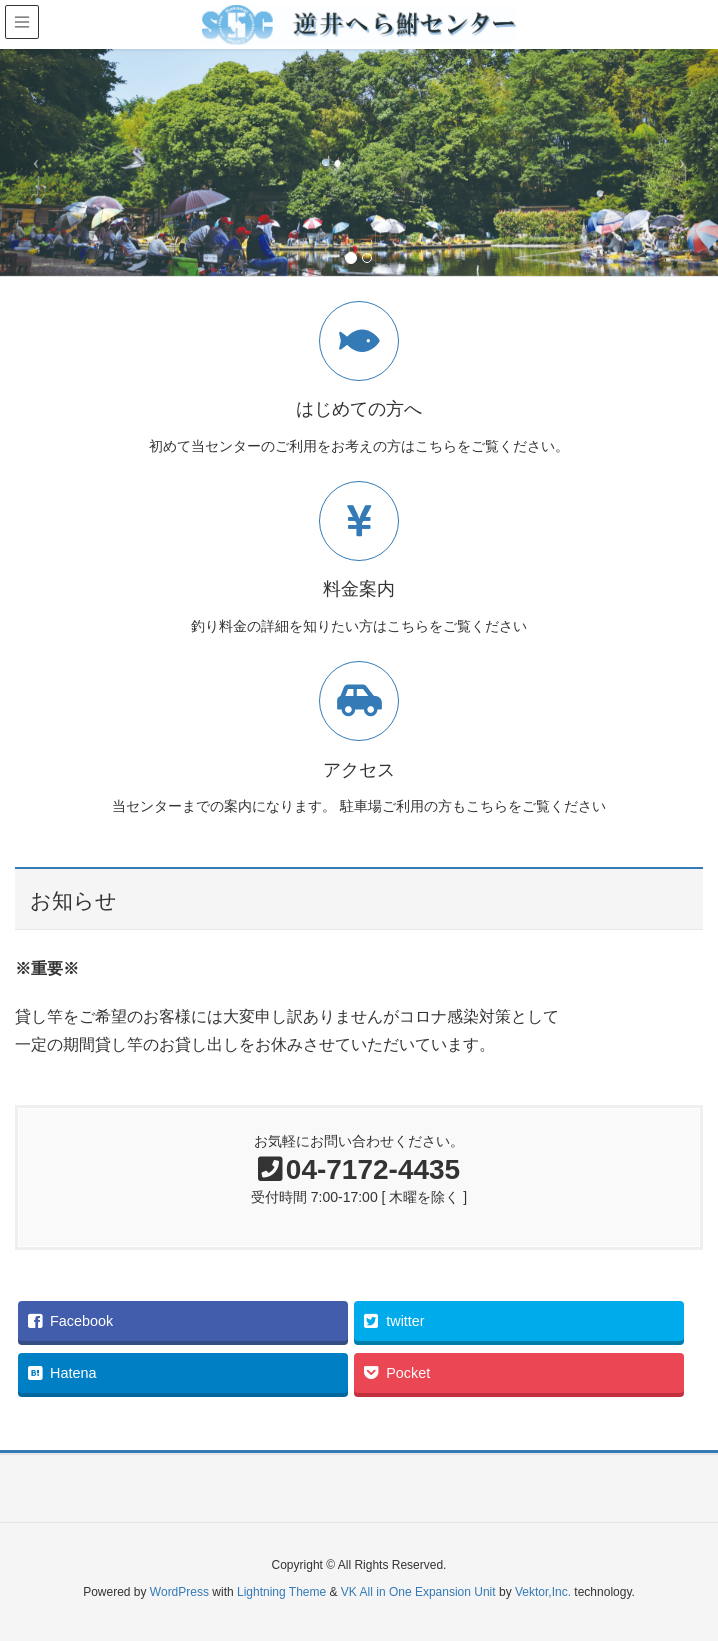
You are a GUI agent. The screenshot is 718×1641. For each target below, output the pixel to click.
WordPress (179, 1592)
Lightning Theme (281, 1592)
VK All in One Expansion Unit (418, 1592)
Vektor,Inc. (543, 1592)
